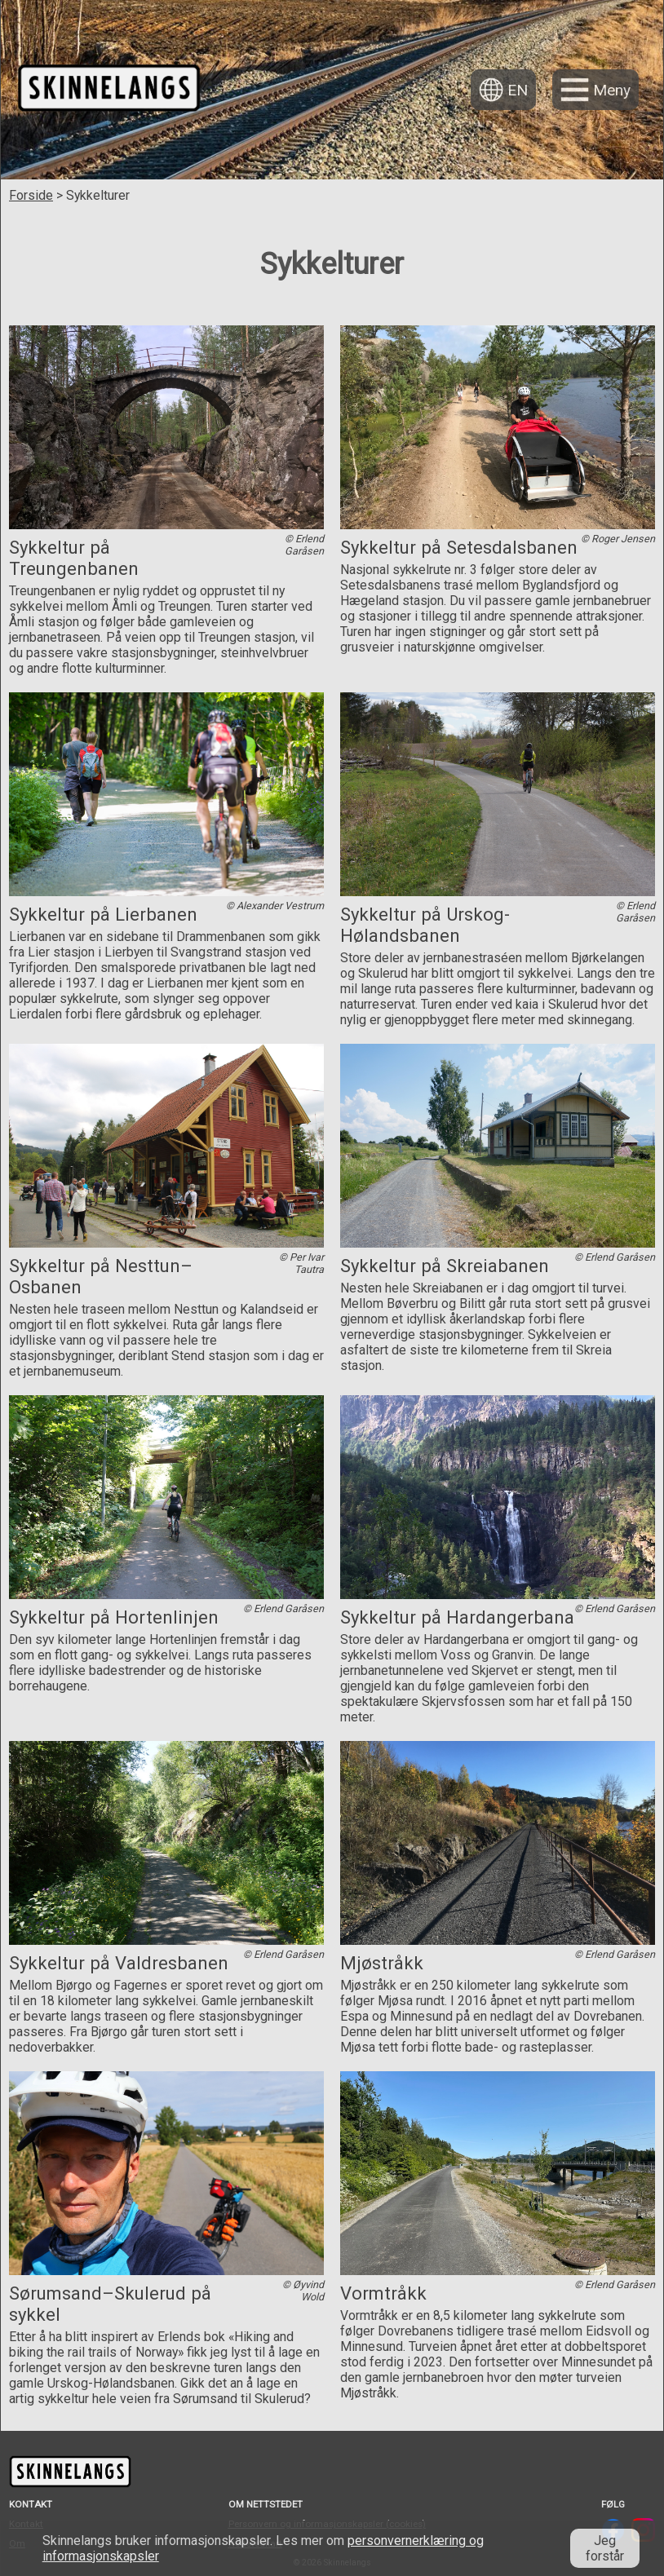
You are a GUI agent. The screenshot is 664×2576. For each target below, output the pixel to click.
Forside (31, 195)
